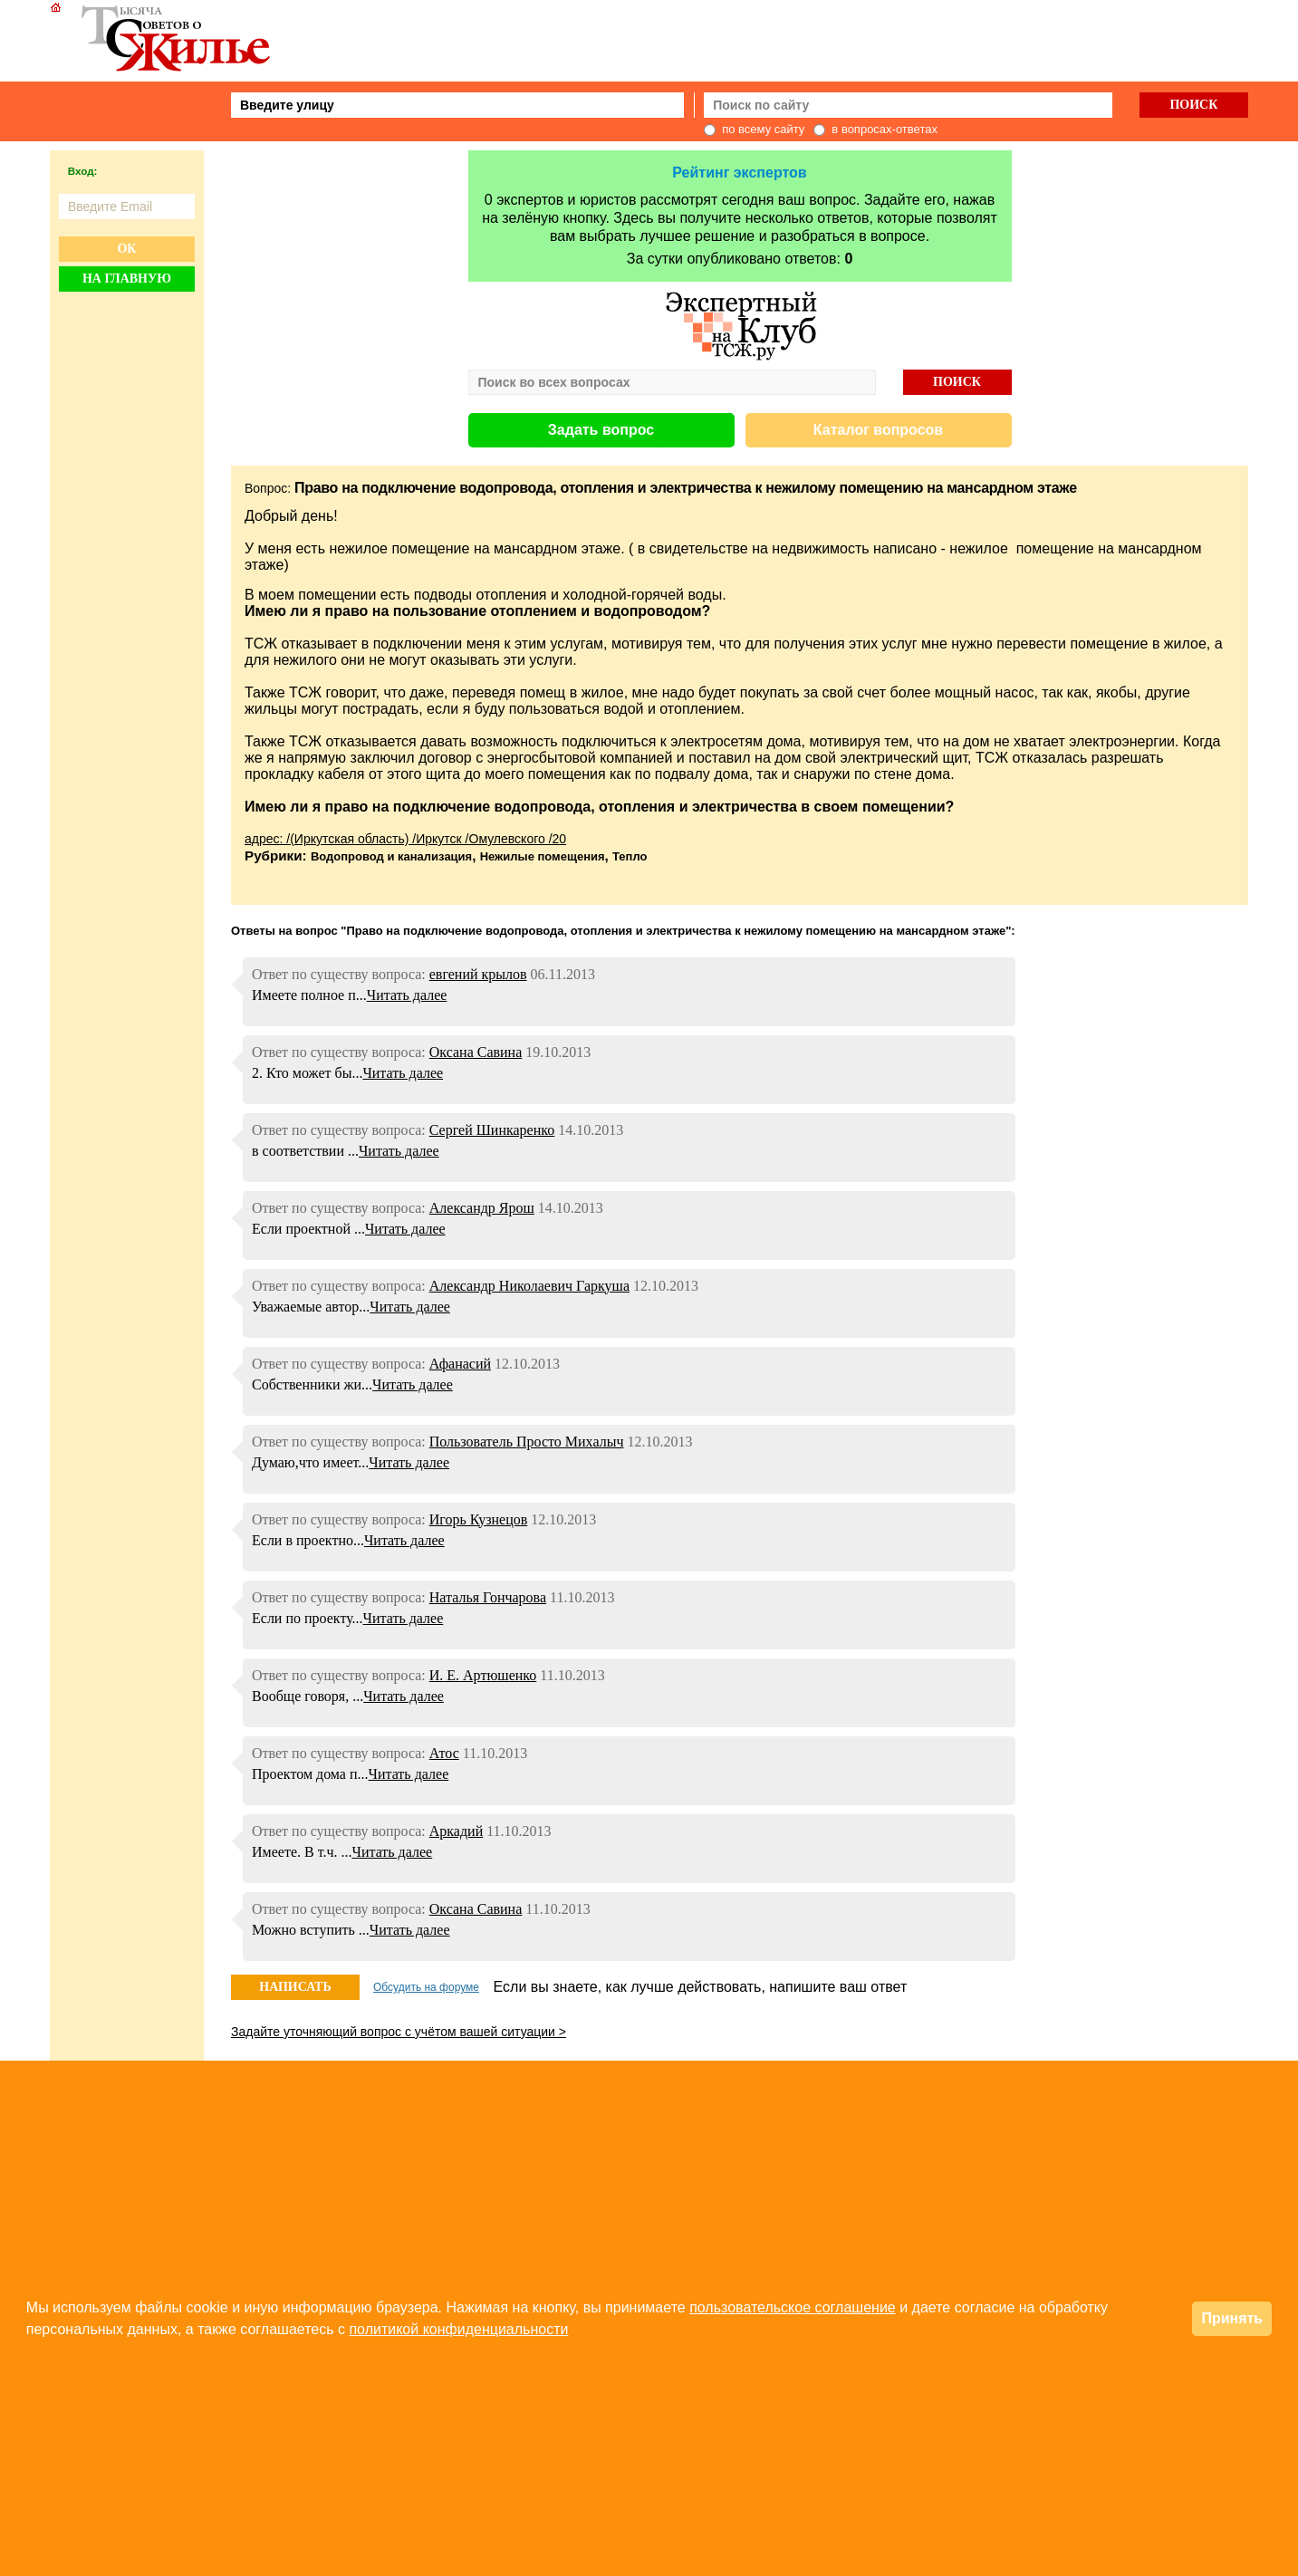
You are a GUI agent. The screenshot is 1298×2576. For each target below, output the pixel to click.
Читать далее (407, 995)
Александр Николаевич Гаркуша (529, 1285)
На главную (126, 278)
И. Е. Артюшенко (483, 1675)
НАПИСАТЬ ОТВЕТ (295, 1990)
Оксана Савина (476, 1052)
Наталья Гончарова (487, 1597)
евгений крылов (478, 974)
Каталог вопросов (878, 429)
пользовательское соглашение (792, 2307)
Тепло (629, 856)
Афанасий (460, 1363)
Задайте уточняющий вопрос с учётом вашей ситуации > (398, 2031)
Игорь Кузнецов (478, 1519)
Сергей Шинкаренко (492, 1130)
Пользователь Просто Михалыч (526, 1441)
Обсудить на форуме (426, 1987)
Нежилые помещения (542, 856)
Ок (126, 248)
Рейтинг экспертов (739, 172)
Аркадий (456, 1831)
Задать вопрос (601, 429)
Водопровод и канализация (391, 856)
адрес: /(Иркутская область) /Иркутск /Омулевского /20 (405, 838)
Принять (1232, 2318)
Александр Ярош (481, 1208)
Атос (444, 1753)
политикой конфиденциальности (458, 2329)
